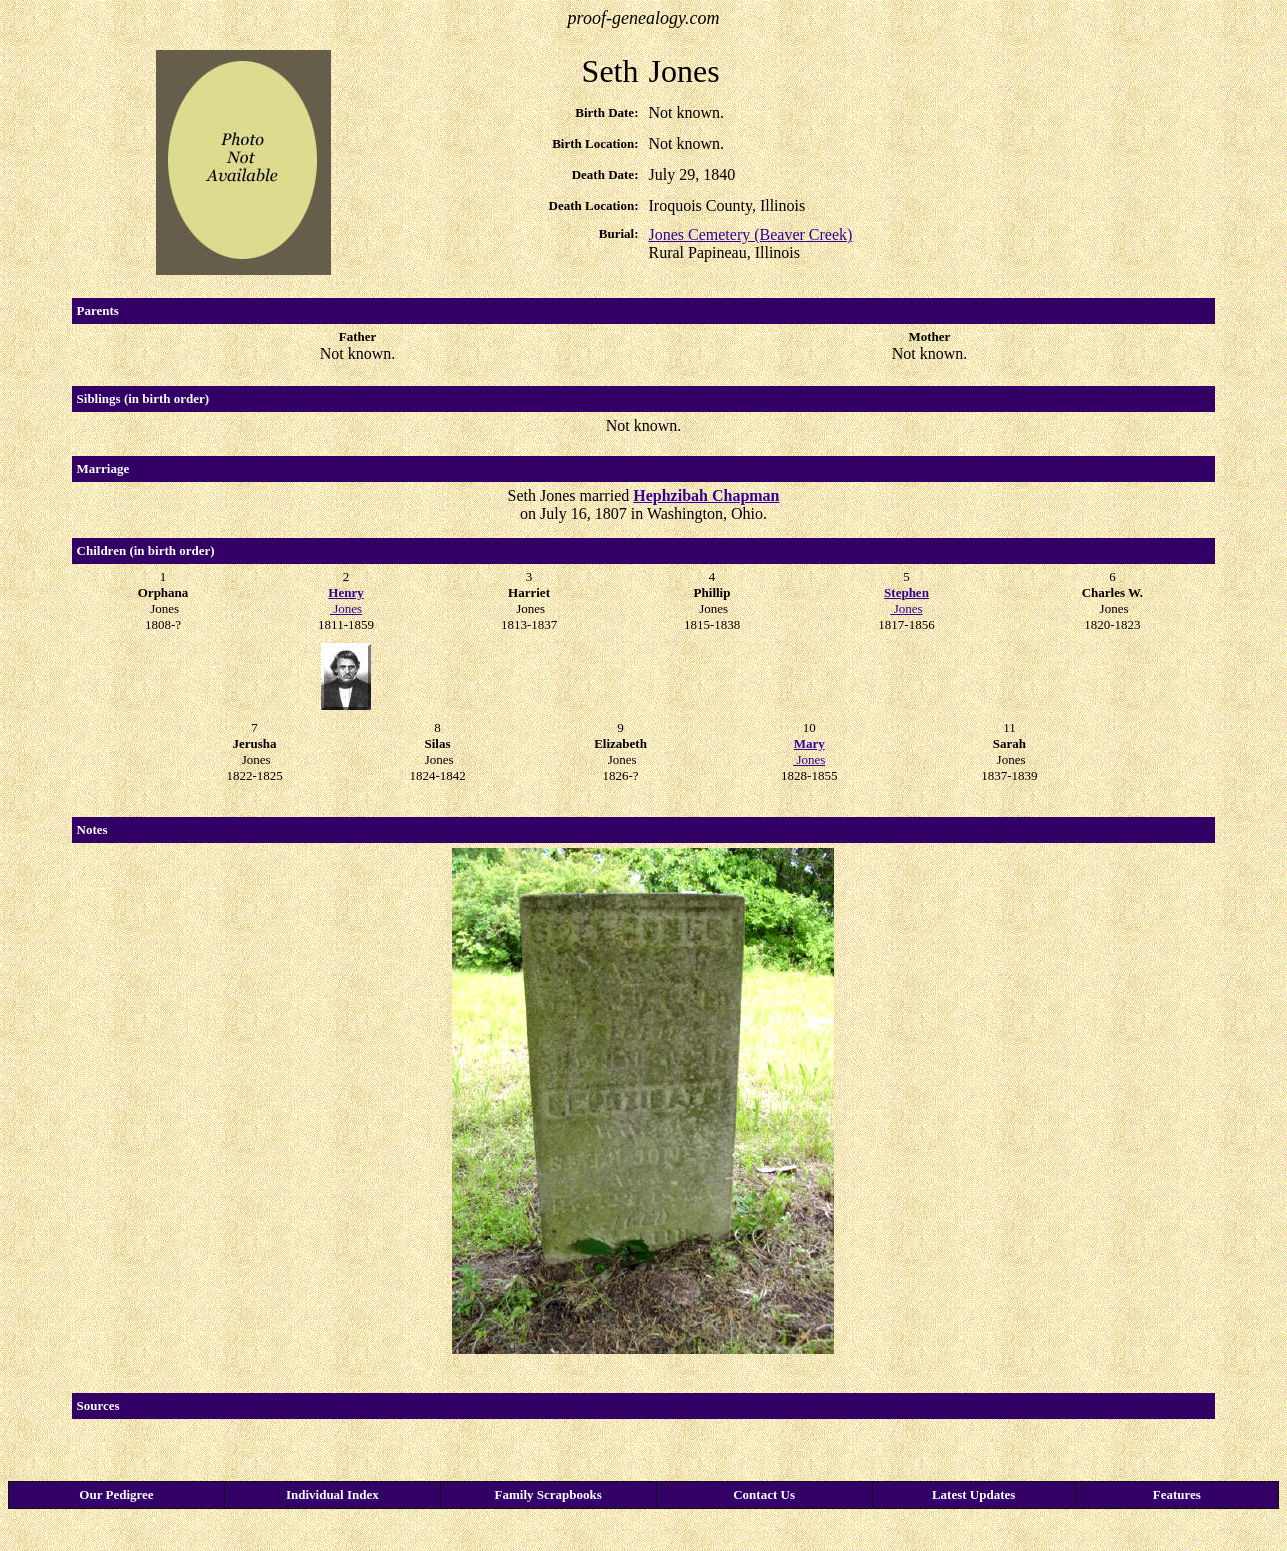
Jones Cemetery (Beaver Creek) (750, 234)
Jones (345, 600)
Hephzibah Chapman (706, 495)
